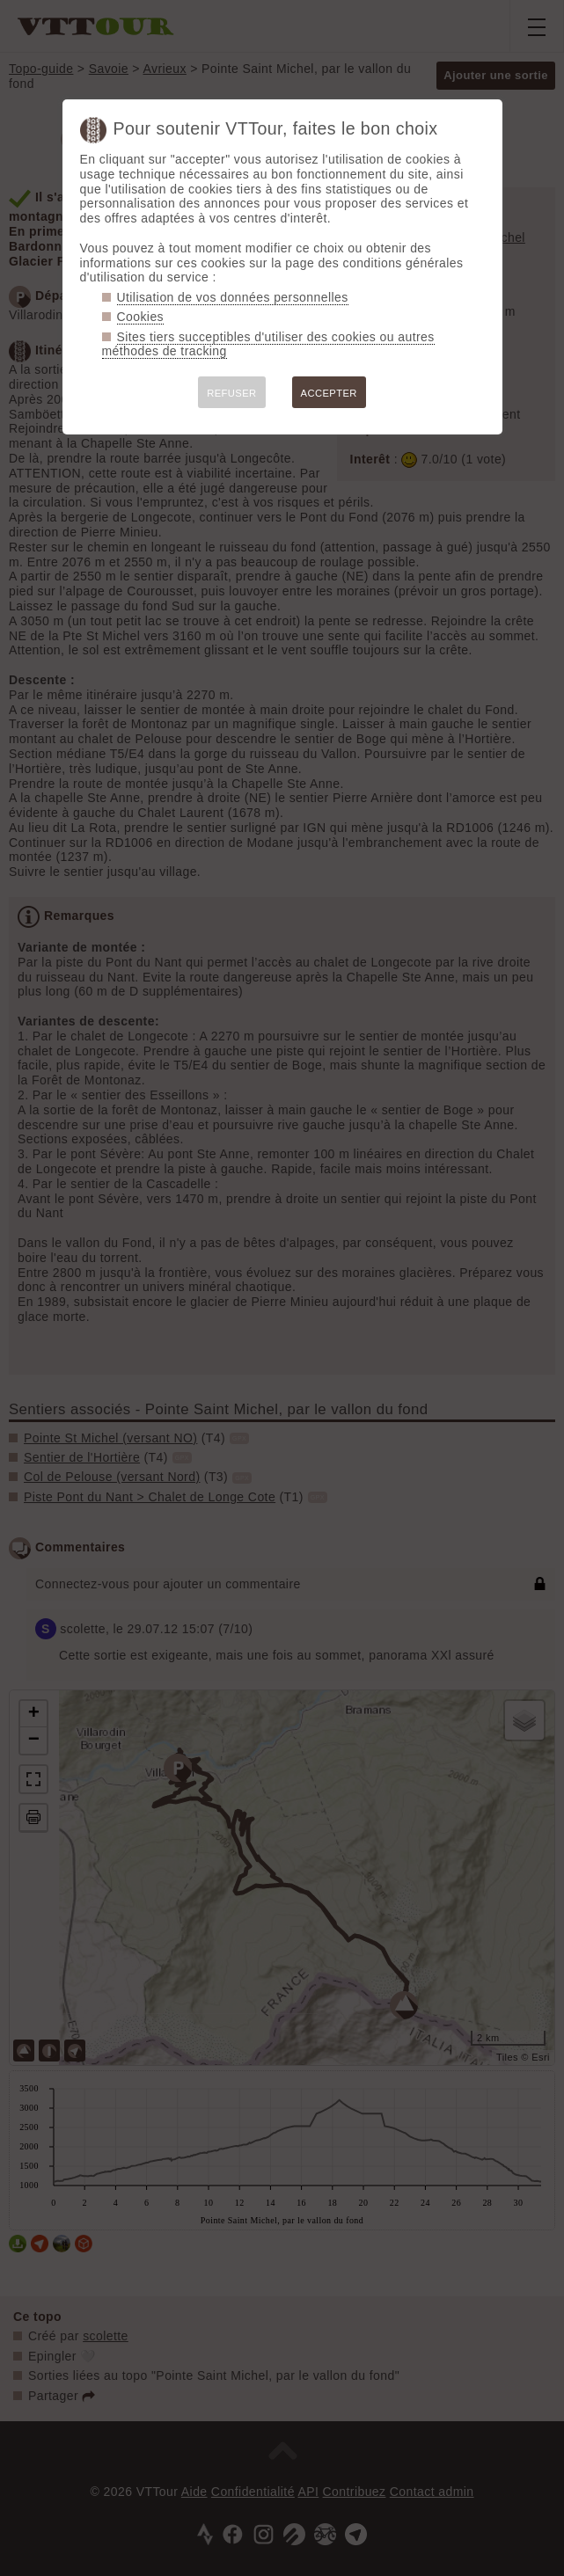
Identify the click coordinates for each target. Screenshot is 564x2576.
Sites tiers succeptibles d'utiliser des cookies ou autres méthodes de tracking (268, 344)
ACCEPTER (329, 393)
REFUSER (231, 393)
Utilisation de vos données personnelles (232, 297)
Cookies (141, 317)
